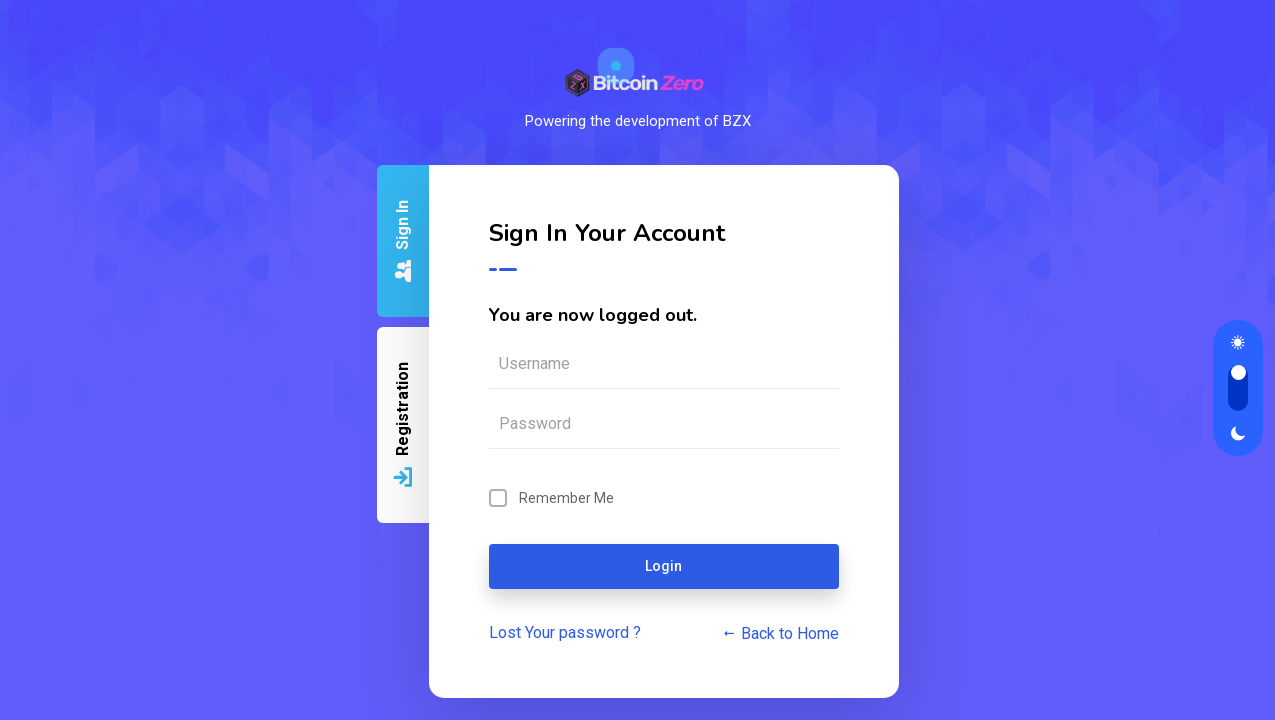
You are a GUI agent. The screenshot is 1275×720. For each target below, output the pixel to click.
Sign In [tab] (403, 242)
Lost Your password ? (565, 632)
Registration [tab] (403, 426)
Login (663, 566)
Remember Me (566, 498)
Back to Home (780, 633)
